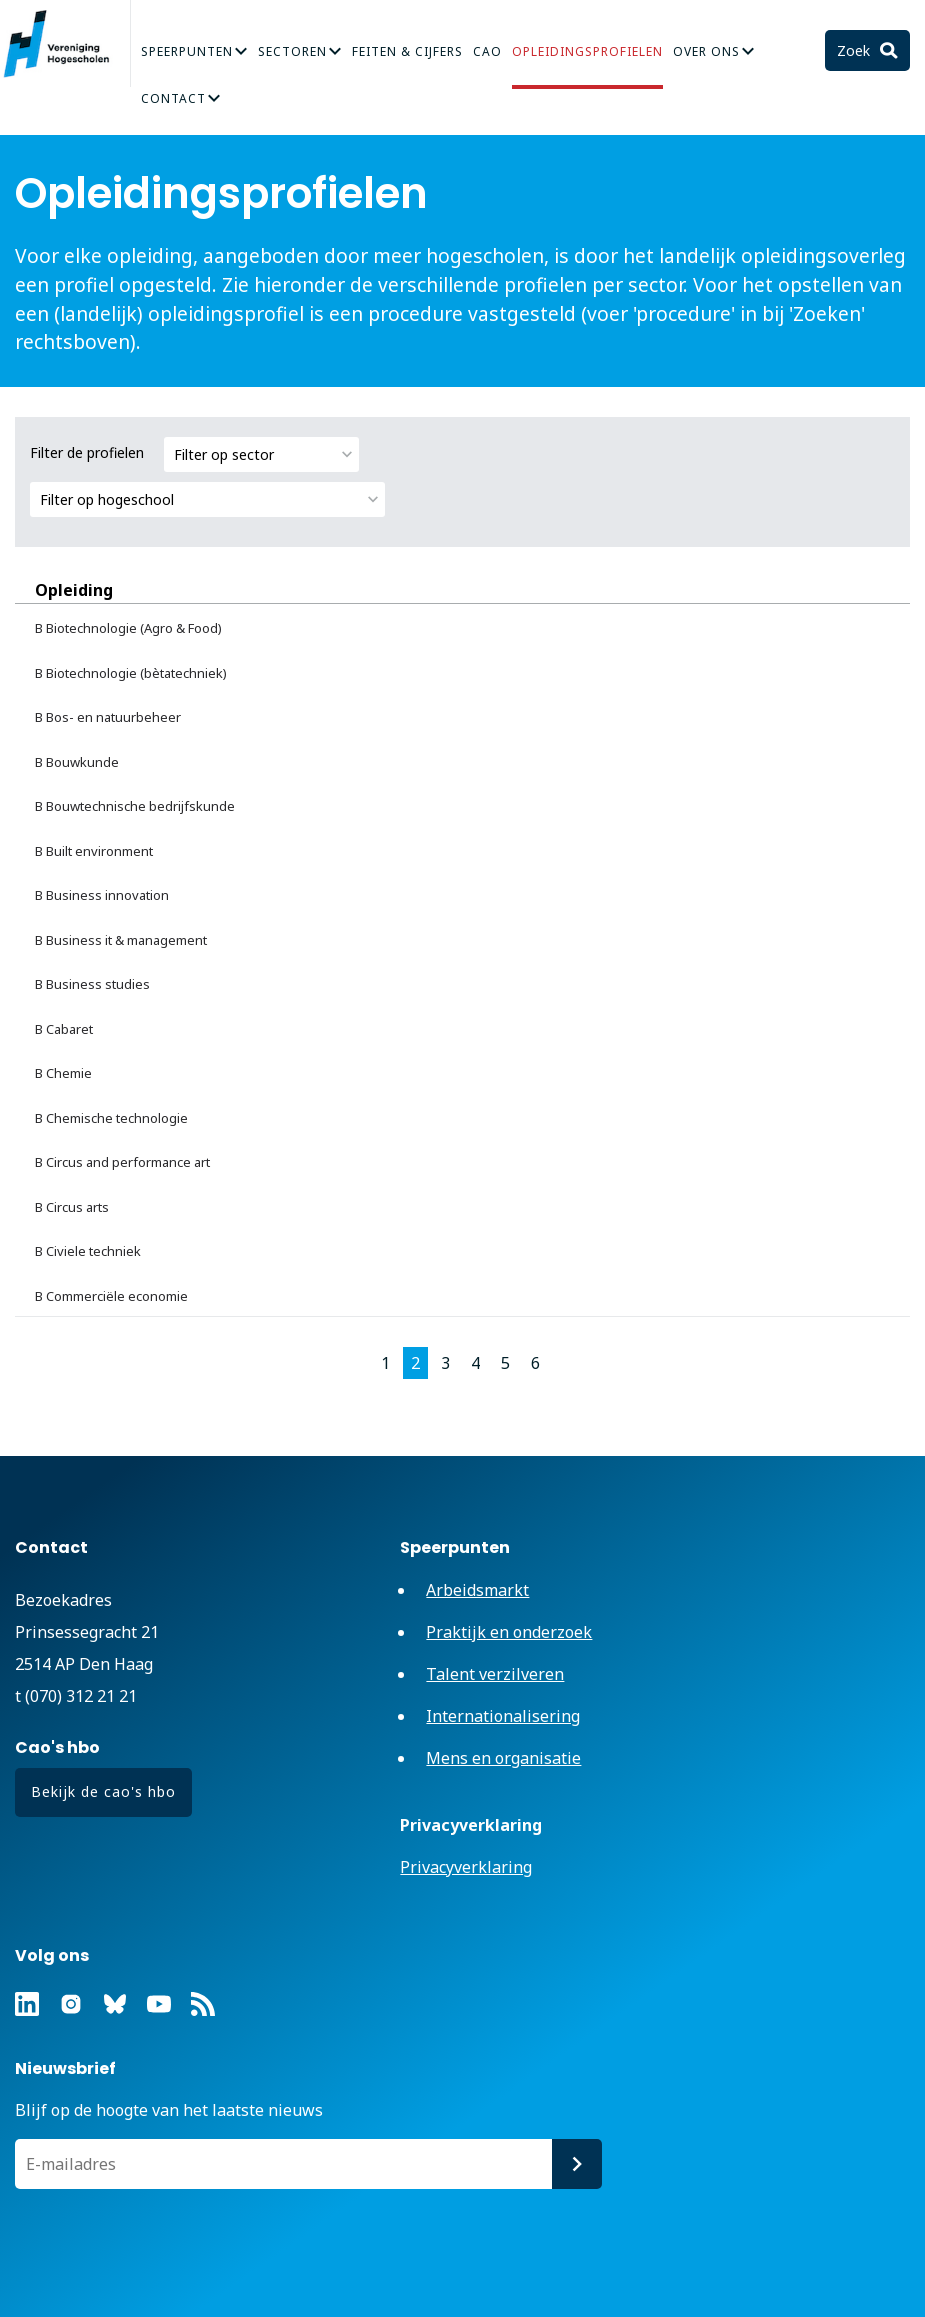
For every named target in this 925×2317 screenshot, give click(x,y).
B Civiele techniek (88, 1251)
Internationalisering (503, 1716)
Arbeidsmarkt (477, 1590)
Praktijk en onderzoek (509, 1632)
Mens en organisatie (503, 1758)
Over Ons (706, 51)
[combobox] (261, 454)
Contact (173, 98)
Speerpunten (187, 51)
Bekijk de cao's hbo (103, 1791)
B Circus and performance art (122, 1162)
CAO (487, 51)
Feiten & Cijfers (407, 51)
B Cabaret (64, 1029)
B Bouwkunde (77, 762)
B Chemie (63, 1073)
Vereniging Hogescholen (65, 44)
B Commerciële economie (111, 1296)
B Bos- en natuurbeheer (108, 717)
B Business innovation (102, 895)
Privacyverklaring (466, 1867)
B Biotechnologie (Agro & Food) (128, 628)
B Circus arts (72, 1207)
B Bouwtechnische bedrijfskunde (135, 806)
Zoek (855, 50)
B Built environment (94, 851)
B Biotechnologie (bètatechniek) (131, 673)
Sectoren (292, 51)
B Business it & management (121, 940)
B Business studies (92, 984)
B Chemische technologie (111, 1118)
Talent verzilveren (495, 1674)
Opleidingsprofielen (587, 51)
